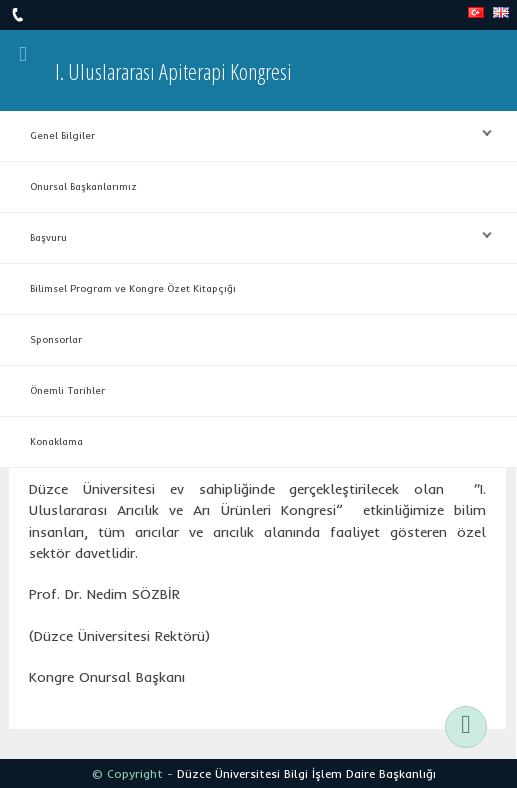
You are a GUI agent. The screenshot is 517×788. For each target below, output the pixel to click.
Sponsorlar (56, 339)
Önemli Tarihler (67, 390)
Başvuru (251, 236)
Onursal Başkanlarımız (83, 186)
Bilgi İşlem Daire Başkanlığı (360, 773)
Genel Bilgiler (251, 134)
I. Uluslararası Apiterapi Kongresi (173, 71)
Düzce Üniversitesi (228, 773)
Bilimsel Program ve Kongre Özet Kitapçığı (133, 288)
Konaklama (56, 441)
